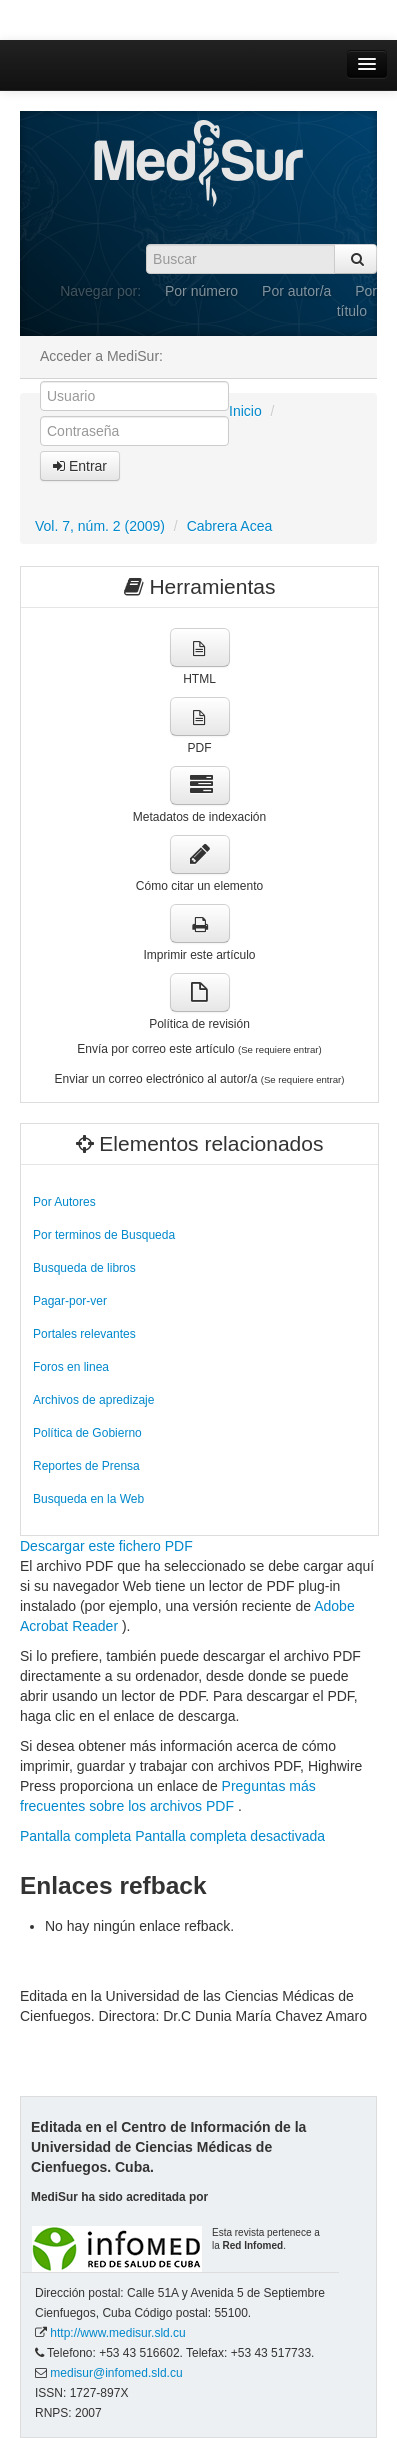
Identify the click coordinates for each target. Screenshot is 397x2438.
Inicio (245, 411)
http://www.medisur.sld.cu (117, 2333)
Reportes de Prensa (86, 1466)
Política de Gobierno (87, 1433)
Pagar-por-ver (70, 1301)
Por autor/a (296, 291)
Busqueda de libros (84, 1268)
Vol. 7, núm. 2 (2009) (100, 526)
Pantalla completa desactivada (230, 1836)
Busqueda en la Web (88, 1499)
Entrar (80, 466)
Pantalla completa (75, 1836)
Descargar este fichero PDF (106, 1546)
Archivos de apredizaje (93, 1400)
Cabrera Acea (230, 526)
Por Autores (64, 1202)
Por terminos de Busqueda (104, 1235)
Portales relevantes (84, 1334)
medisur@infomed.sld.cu (116, 2373)
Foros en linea (71, 1367)
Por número (201, 291)
